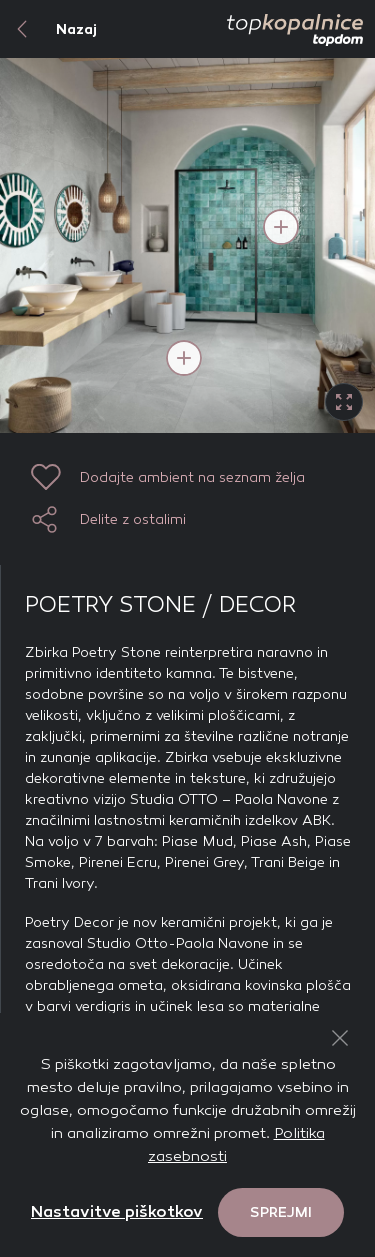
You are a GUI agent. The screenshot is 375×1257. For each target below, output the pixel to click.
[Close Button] (340, 1038)
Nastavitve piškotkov (117, 1211)
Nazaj (48, 29)
